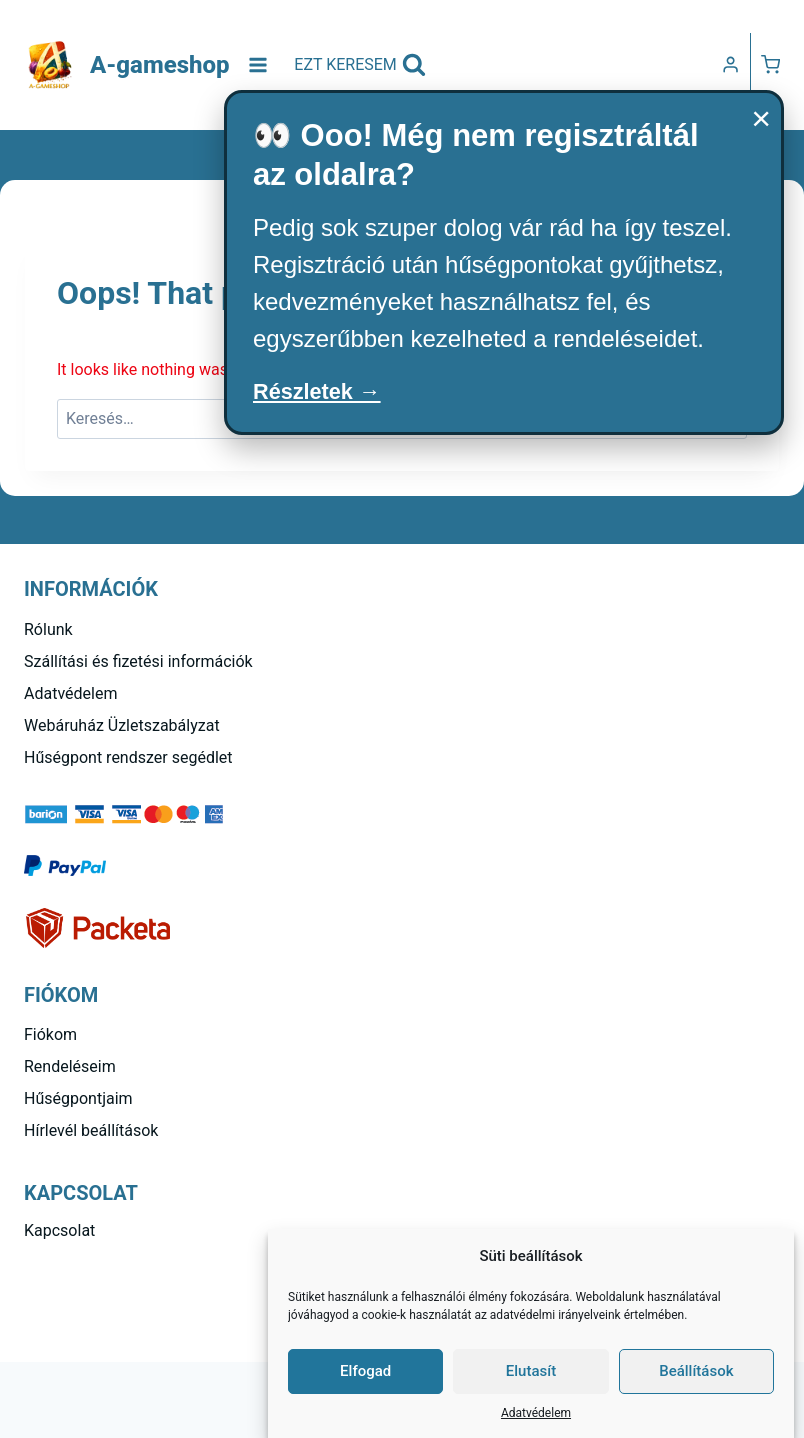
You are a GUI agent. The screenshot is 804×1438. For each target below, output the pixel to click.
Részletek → (323, 393)
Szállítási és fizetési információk (138, 661)
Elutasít (531, 1371)
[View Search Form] (360, 65)
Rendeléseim (70, 1066)
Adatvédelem (536, 1413)
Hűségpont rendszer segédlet (128, 757)
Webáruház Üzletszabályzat (122, 725)
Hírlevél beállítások (91, 1130)
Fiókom (50, 1034)
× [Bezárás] (761, 118)
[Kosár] (770, 64)
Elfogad (365, 1371)
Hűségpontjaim (78, 1098)
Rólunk (48, 629)
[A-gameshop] (127, 65)
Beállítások (696, 1371)
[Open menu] (258, 64)
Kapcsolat (59, 1230)
